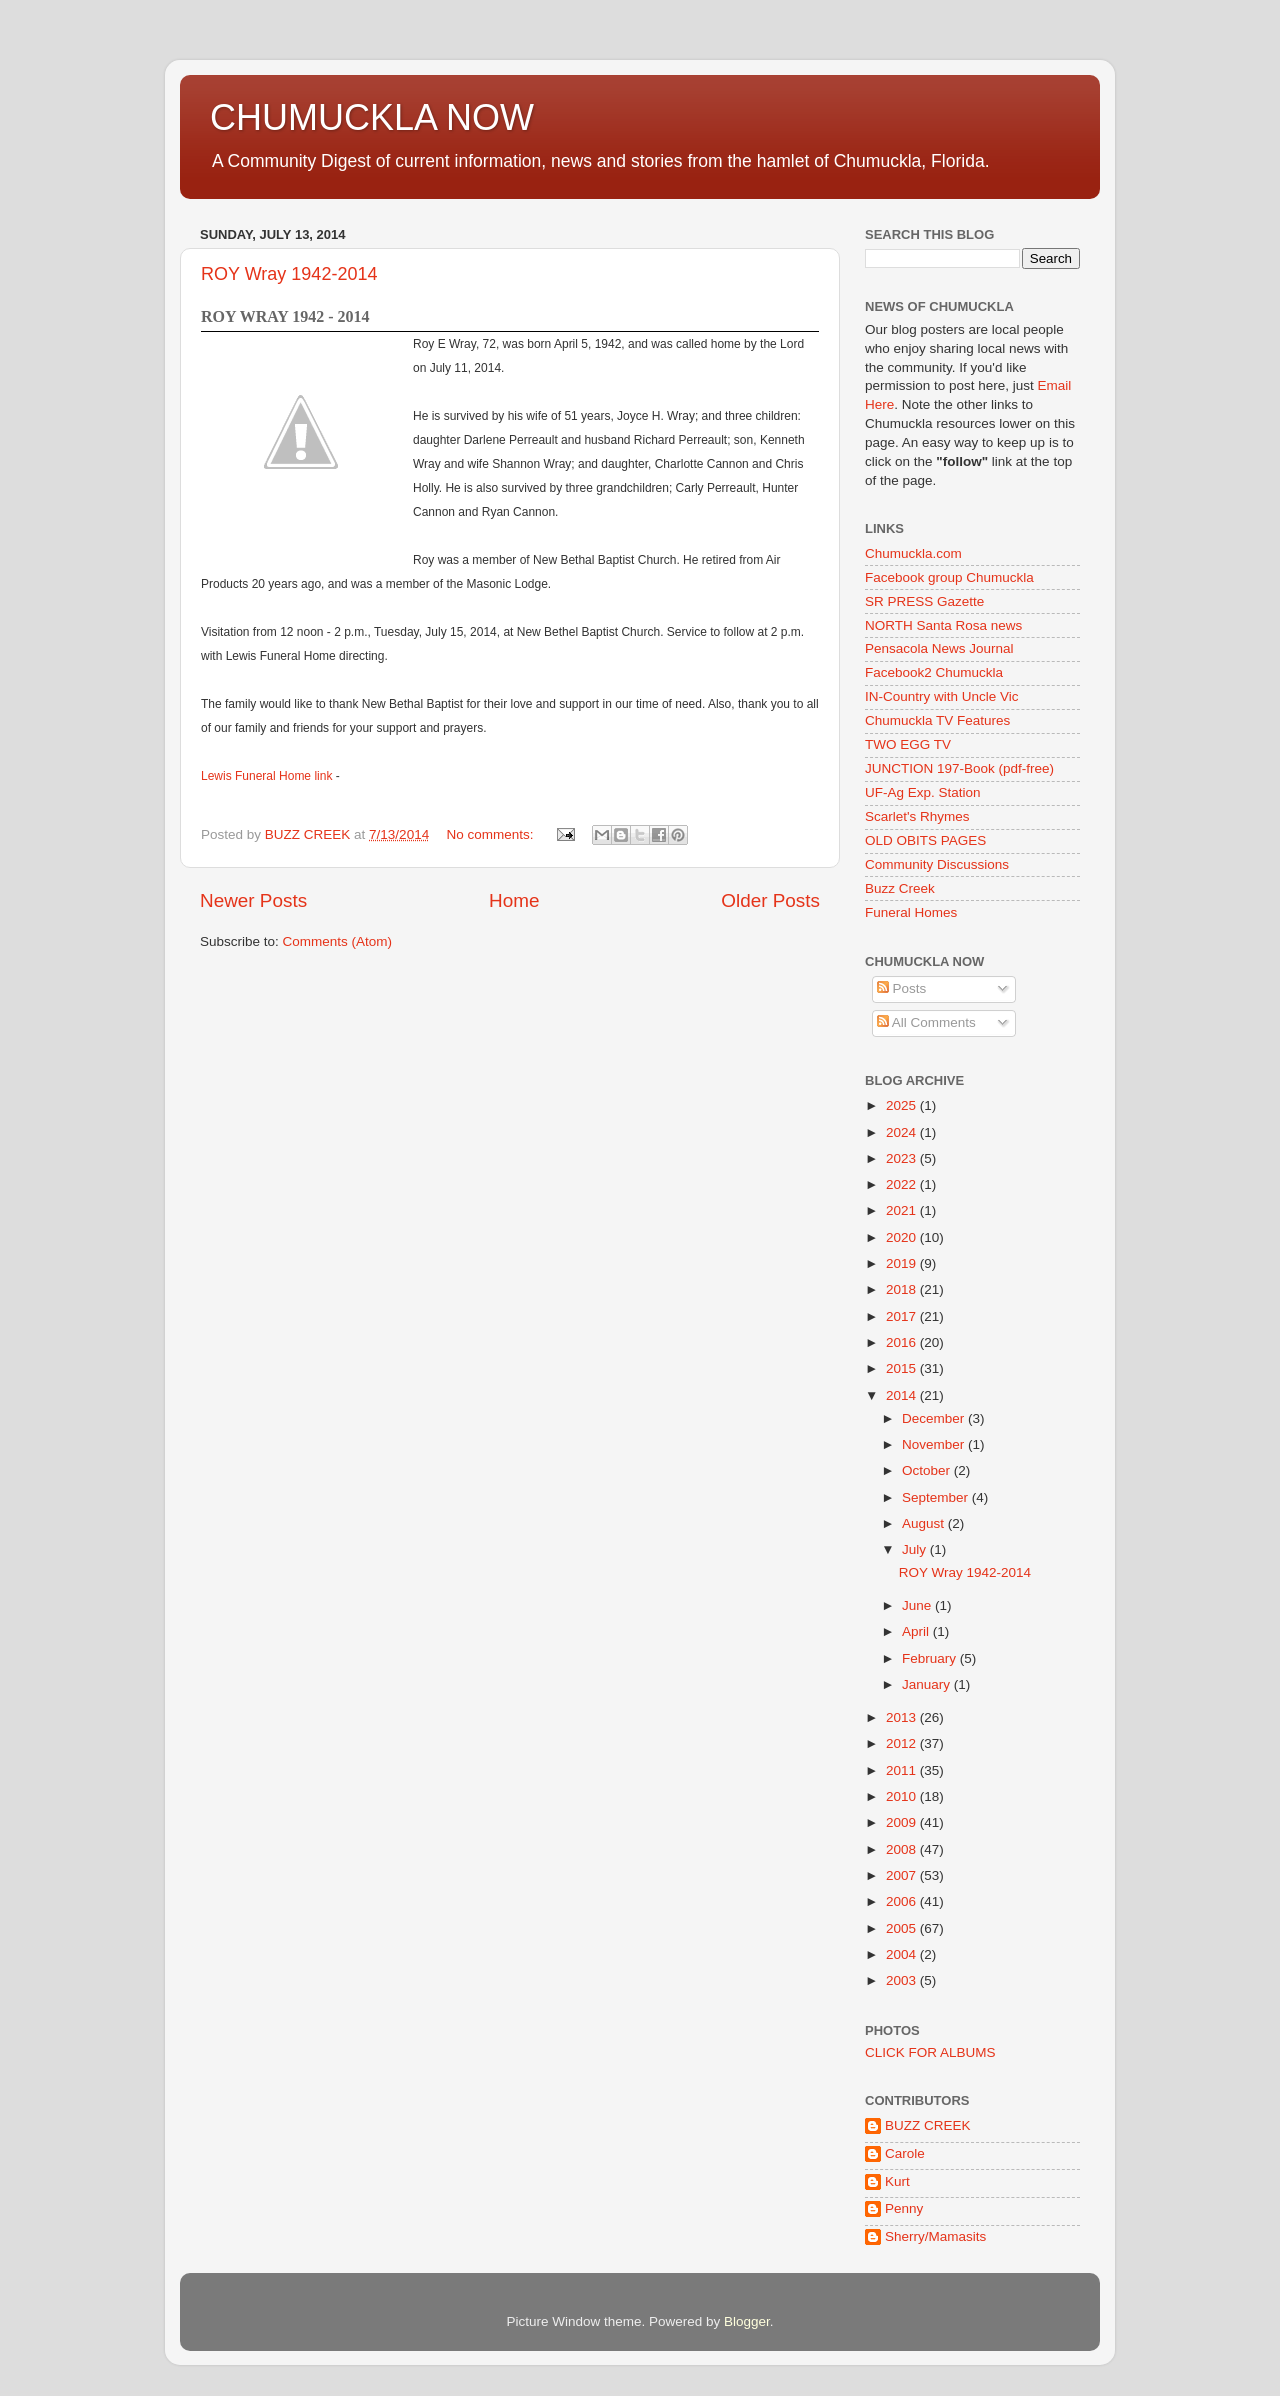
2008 (903, 1849)
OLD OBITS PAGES (925, 840)
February (931, 1658)
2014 (903, 1395)
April (917, 1631)
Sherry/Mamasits (935, 2236)
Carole (905, 2153)
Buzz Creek (900, 888)
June (918, 1605)
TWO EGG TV (908, 744)
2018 (903, 1289)
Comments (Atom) (338, 941)
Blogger (747, 2321)
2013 (903, 1717)
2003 (903, 1980)
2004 (903, 1954)
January (928, 1684)
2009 (903, 1822)
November (935, 1444)
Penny (904, 2208)
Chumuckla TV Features (937, 720)
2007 (903, 1875)
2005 (903, 1928)
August (925, 1523)
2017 (903, 1316)
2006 (903, 1901)
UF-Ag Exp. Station (923, 792)
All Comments (926, 1022)
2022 (903, 1184)
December (935, 1418)
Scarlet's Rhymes (917, 816)
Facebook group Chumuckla (949, 577)
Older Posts (770, 900)
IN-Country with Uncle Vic (942, 696)
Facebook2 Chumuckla (934, 672)
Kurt (897, 2181)
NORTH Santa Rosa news (943, 625)
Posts (902, 988)
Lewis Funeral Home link (268, 776)
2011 (903, 1770)
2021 (903, 1210)
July (916, 1549)
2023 (903, 1158)
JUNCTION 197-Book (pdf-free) (959, 768)
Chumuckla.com (913, 553)
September (937, 1497)
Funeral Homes (911, 912)
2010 (903, 1796)
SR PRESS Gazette (924, 601)
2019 (903, 1263)
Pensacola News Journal (939, 648)
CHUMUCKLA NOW (372, 117)
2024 (903, 1132)
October (928, 1470)
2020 (903, 1237)
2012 (903, 1743)
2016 (903, 1342)
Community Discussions (937, 864)
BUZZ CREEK (928, 2125)
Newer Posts (253, 900)
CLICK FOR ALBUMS (930, 2052)
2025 (903, 1105)
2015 (903, 1368)
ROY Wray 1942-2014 (289, 274)
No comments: (491, 834)
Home (514, 900)
